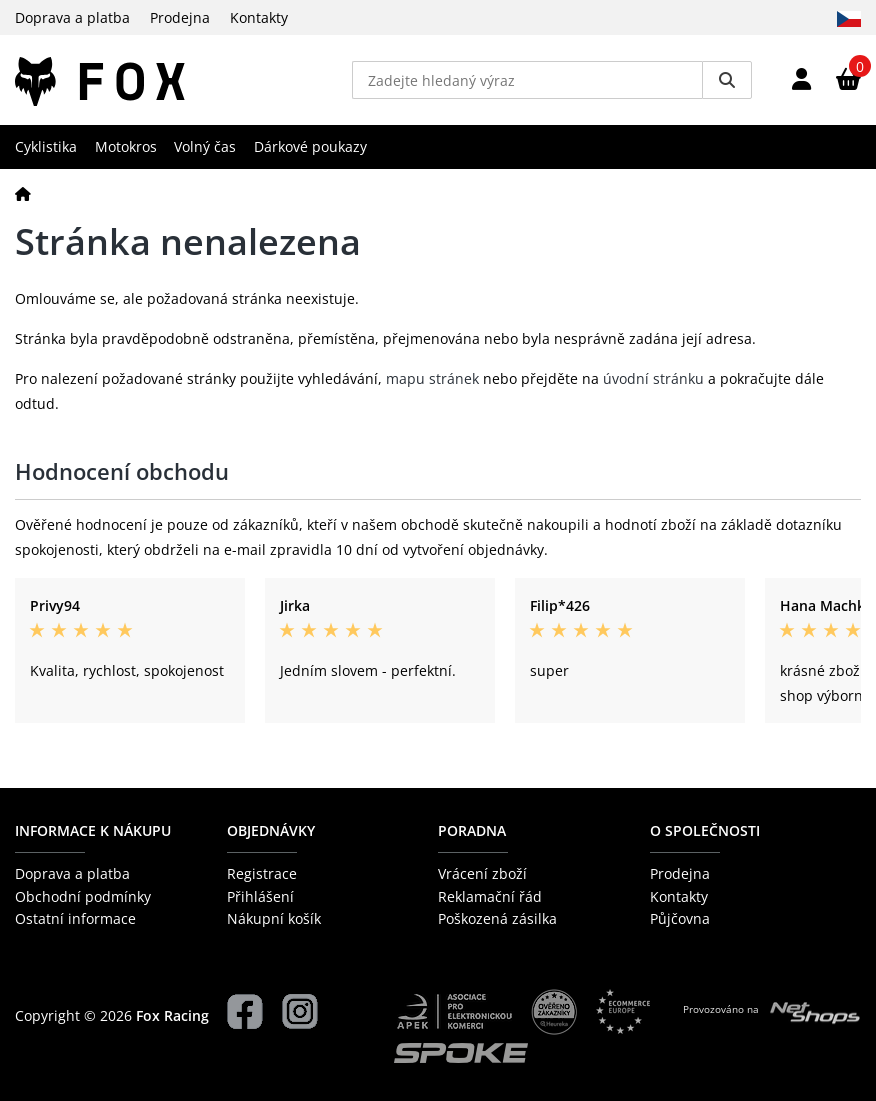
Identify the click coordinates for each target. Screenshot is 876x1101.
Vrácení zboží (482, 873)
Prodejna (180, 17)
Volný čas (205, 146)
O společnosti (705, 830)
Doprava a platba (72, 17)
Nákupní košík (274, 918)
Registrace (262, 873)
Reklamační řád (490, 896)
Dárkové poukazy (310, 146)
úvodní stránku (653, 378)
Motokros (126, 146)
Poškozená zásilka (497, 918)
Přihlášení (260, 896)
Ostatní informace (75, 918)
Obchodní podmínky (83, 896)
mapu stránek (432, 378)
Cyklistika (46, 146)
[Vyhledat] (727, 80)
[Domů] (23, 193)
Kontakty (259, 17)
